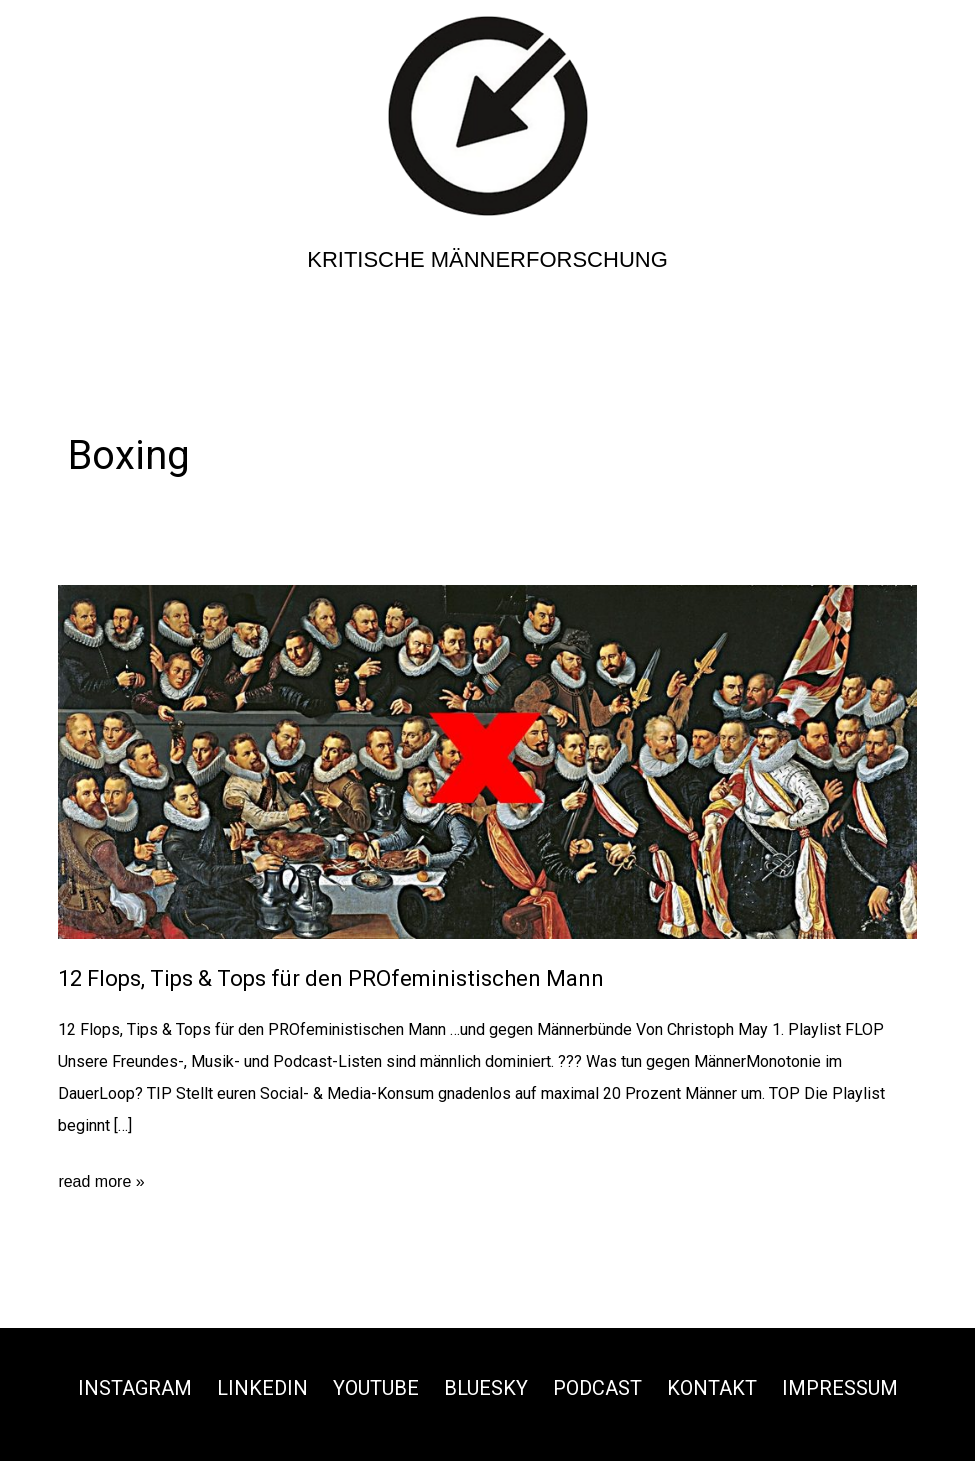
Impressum (840, 1388)
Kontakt (712, 1388)
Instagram (135, 1388)
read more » (101, 1182)
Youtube (376, 1388)
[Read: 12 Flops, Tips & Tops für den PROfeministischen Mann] (487, 761)
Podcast (597, 1388)
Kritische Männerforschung (487, 259)
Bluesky (486, 1388)
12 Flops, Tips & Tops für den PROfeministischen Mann (331, 978)
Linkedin (262, 1388)
